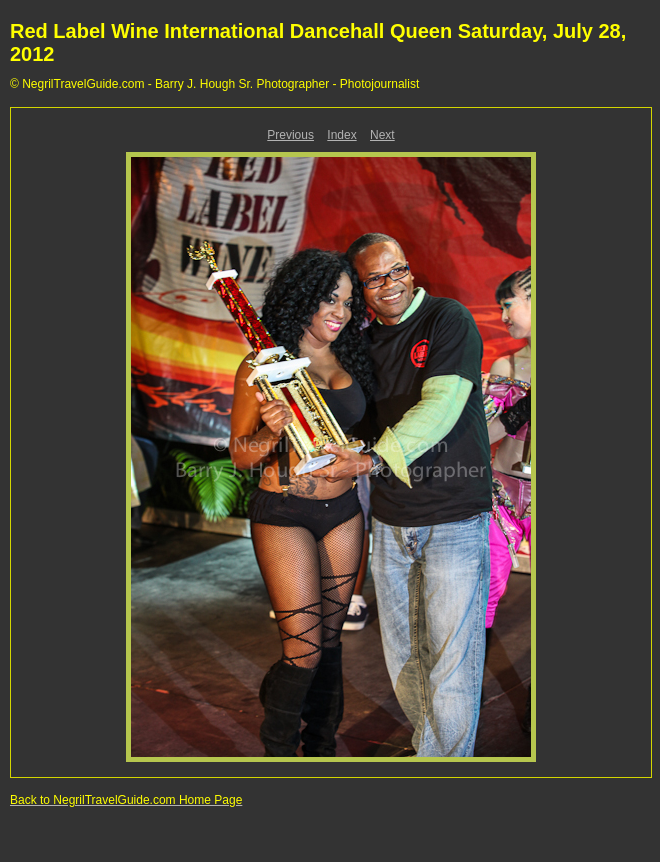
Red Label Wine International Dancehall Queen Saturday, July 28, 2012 (318, 42)
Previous (290, 135)
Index (341, 135)
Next (382, 135)
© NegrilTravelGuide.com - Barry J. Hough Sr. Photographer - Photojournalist (214, 84)
